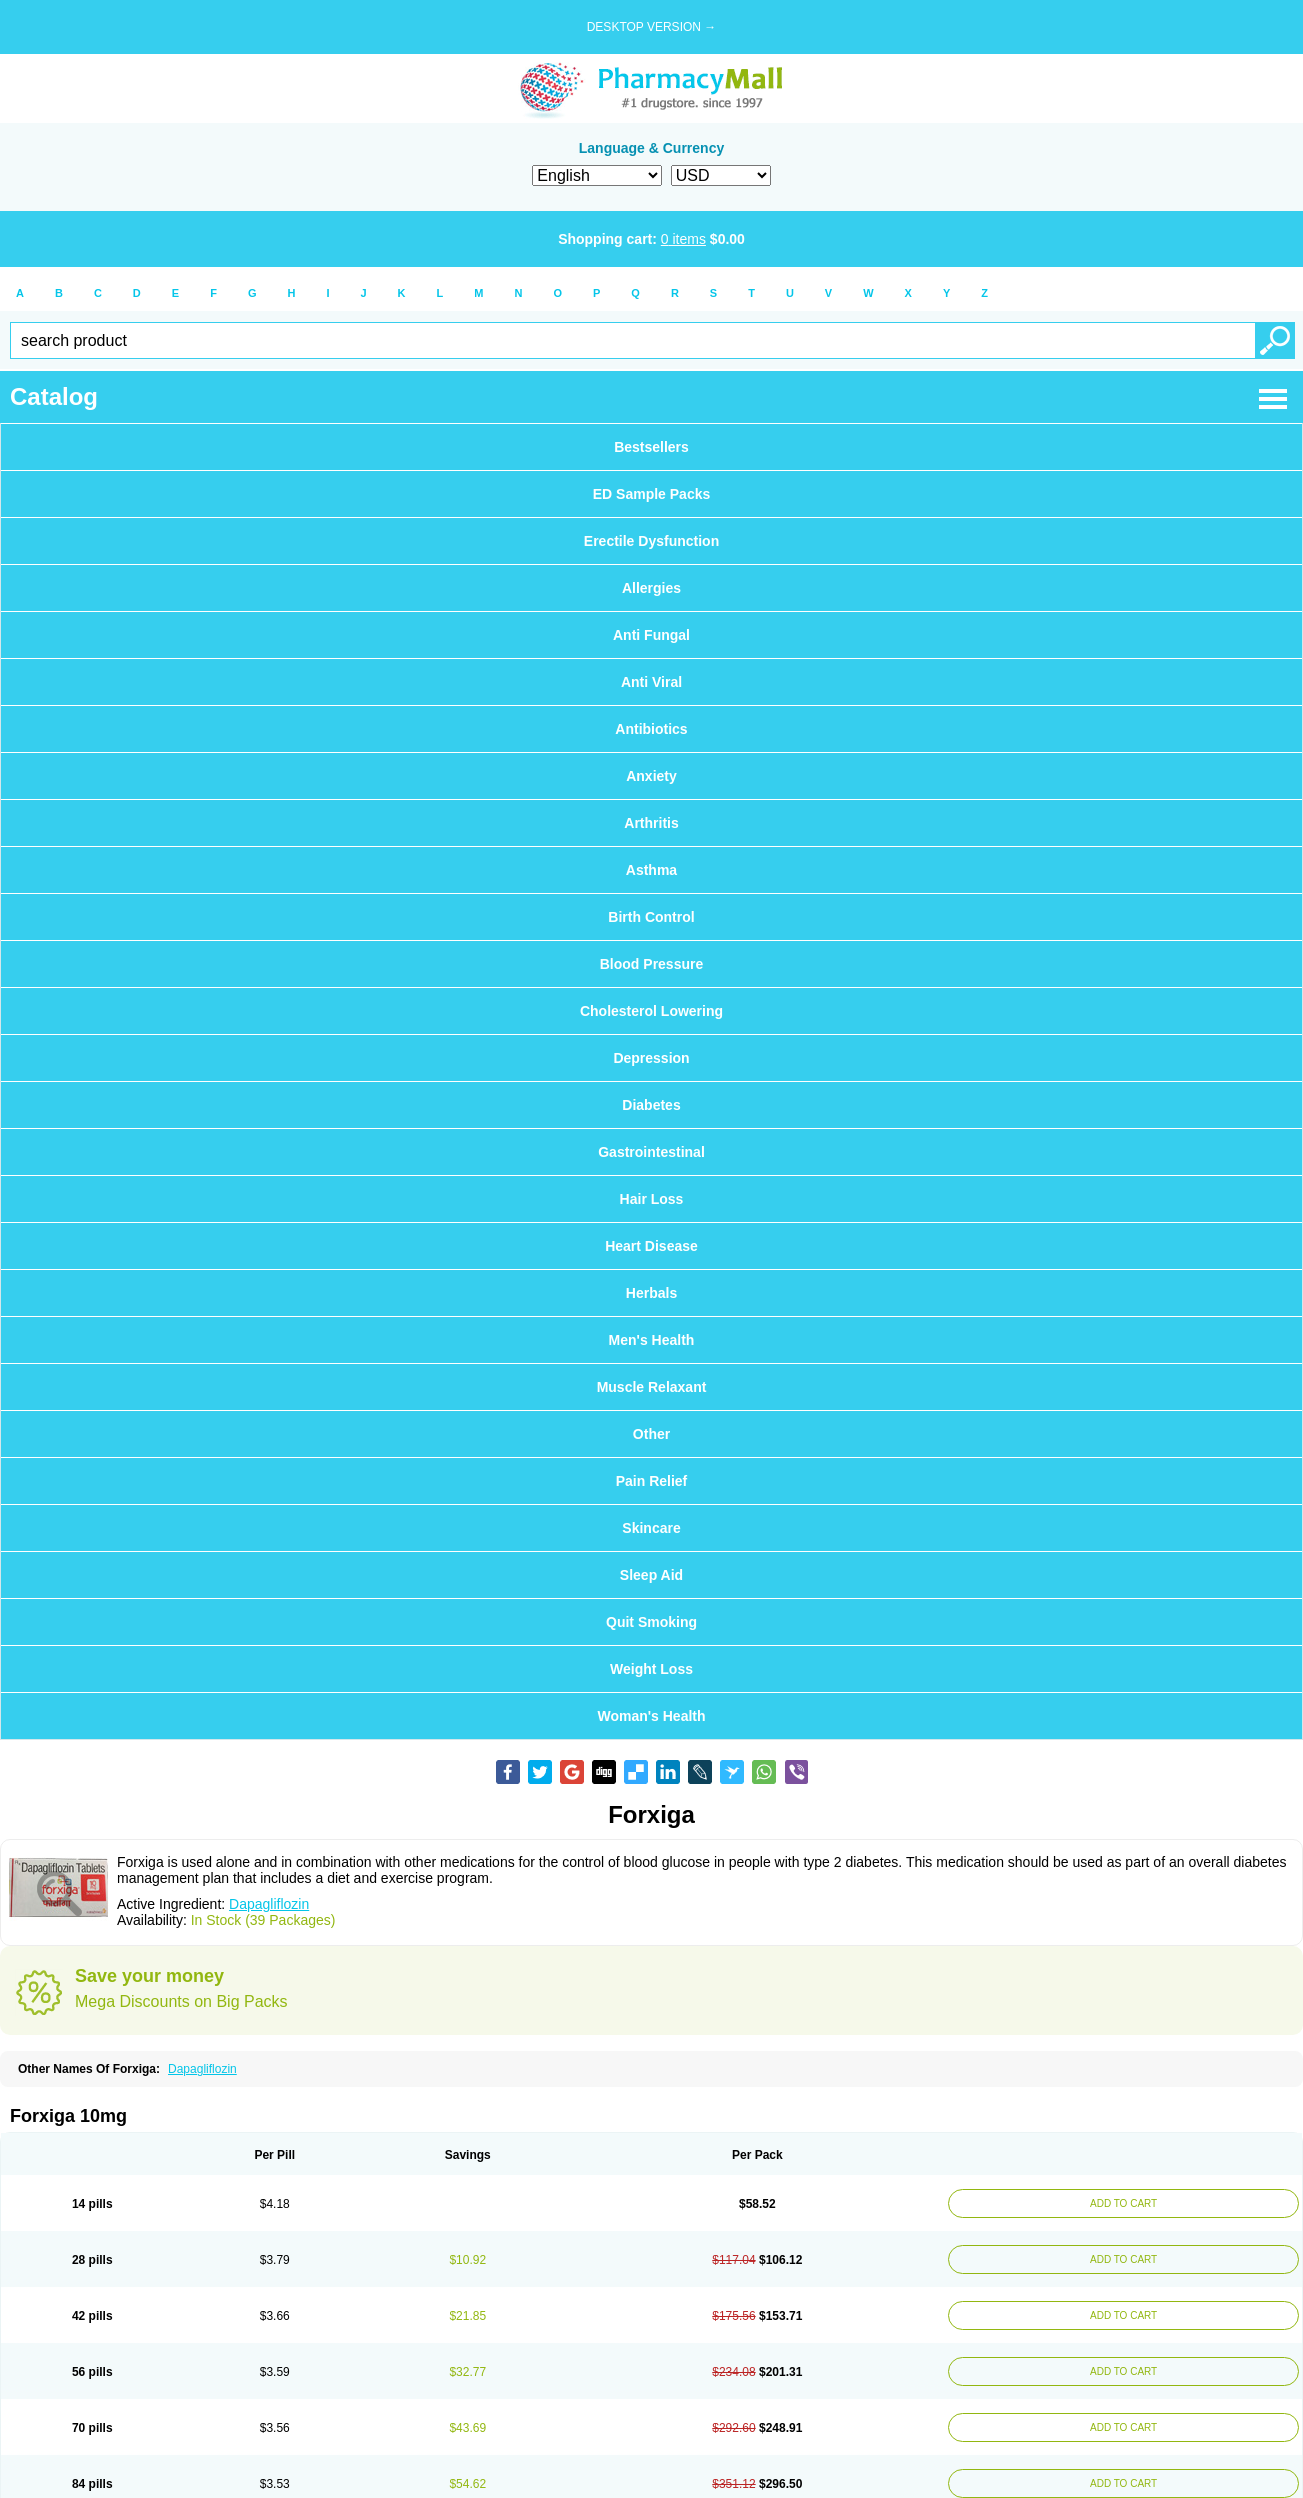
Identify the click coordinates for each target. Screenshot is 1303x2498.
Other (651, 1434)
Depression (651, 1058)
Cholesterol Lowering (651, 1011)
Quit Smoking (651, 1622)
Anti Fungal (651, 635)
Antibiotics (651, 729)
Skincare (651, 1528)
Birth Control (651, 917)
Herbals (651, 1293)
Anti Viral (651, 682)
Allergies (651, 588)
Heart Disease (651, 1246)
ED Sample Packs (652, 494)
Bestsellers (651, 447)
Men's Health (652, 1340)
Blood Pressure (651, 964)
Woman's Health (651, 1716)
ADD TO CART (1121, 2203)
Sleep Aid (651, 1575)
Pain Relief (652, 1481)
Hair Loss (652, 1199)
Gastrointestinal (651, 1152)
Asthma (651, 870)
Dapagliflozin (269, 1904)
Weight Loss (651, 1669)
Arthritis (651, 823)
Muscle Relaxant (652, 1387)
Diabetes (651, 1105)
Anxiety (651, 776)
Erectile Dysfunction (651, 541)
